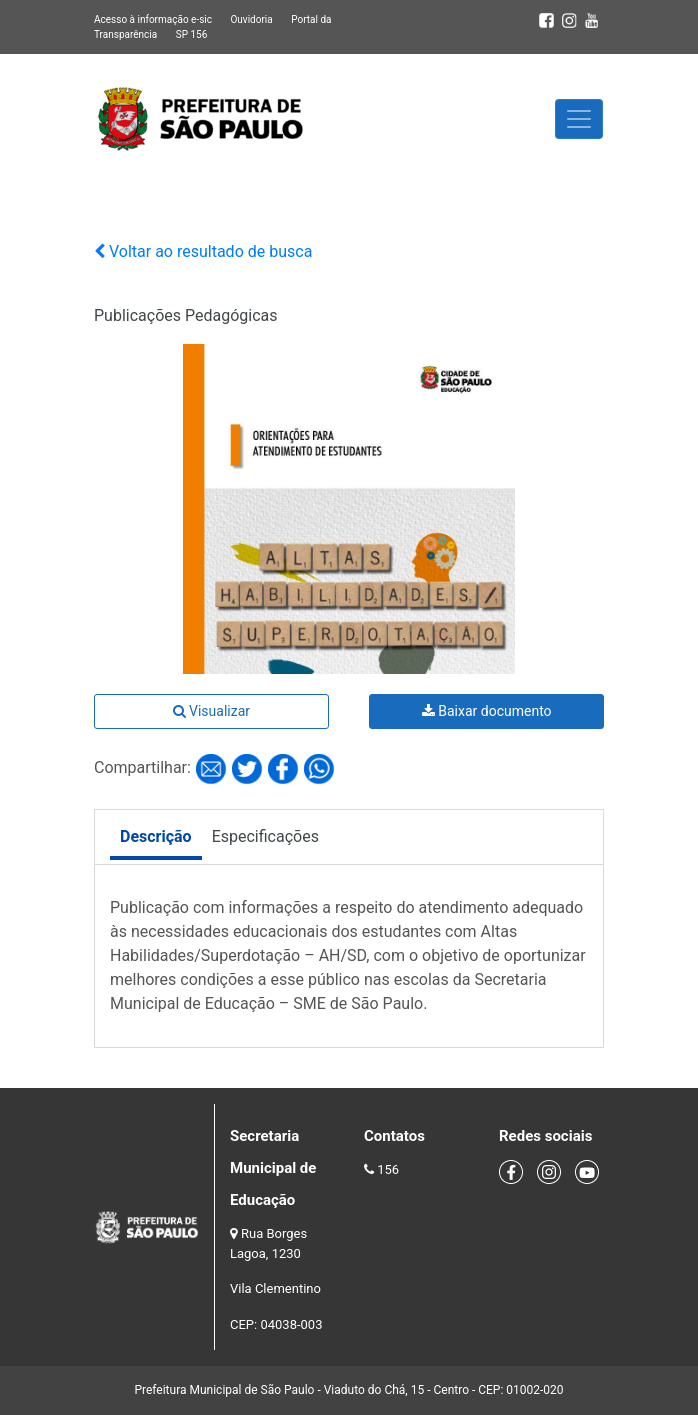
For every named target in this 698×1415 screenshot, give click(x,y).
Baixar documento (487, 711)
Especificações (265, 836)
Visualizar (211, 711)
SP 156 (192, 34)
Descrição (156, 836)
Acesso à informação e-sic (153, 19)
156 (388, 1169)
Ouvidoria (251, 19)
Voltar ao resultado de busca (203, 251)
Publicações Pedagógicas (186, 315)
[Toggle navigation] (579, 119)
